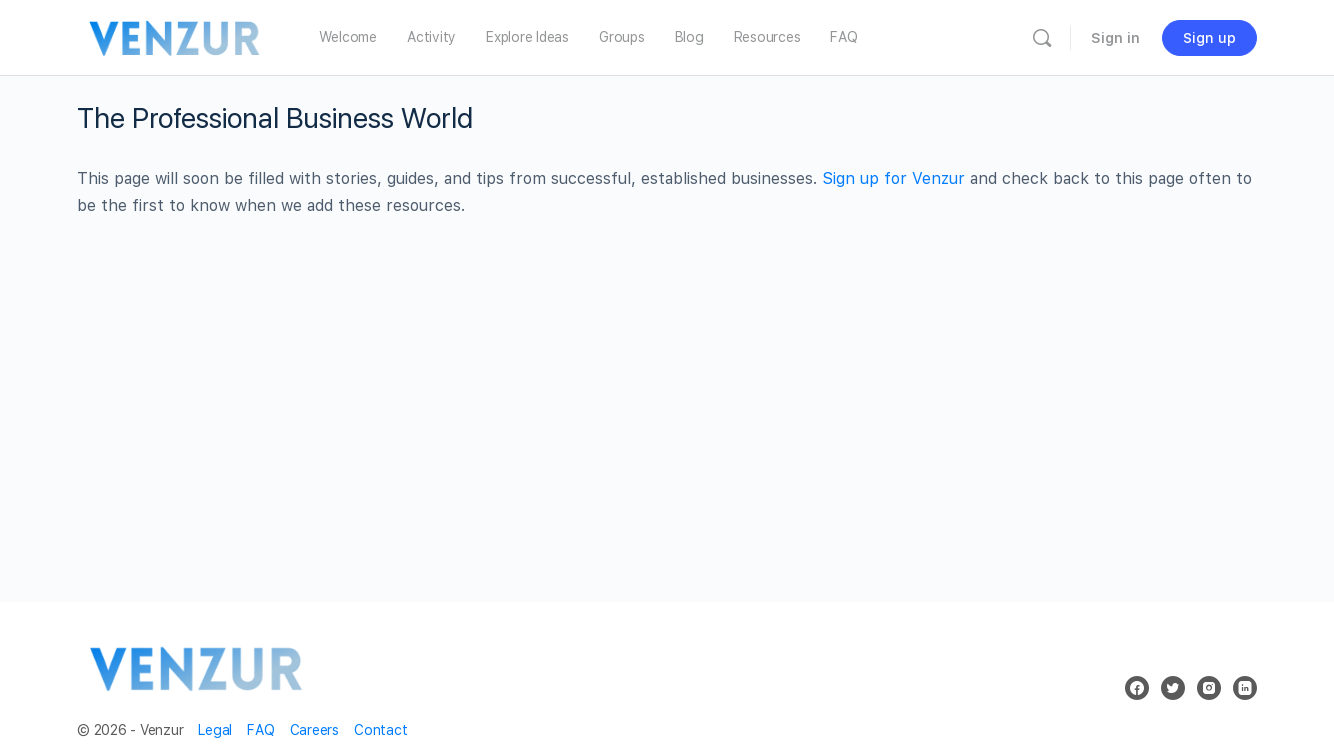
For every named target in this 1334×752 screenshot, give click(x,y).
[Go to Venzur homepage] (175, 35)
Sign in (1115, 38)
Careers (314, 730)
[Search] (1042, 38)
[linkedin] (1245, 688)
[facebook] (1137, 688)
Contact (380, 730)
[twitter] (1173, 688)
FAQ (260, 730)
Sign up (1209, 38)
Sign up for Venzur (893, 178)
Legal (215, 730)
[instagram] (1209, 688)
